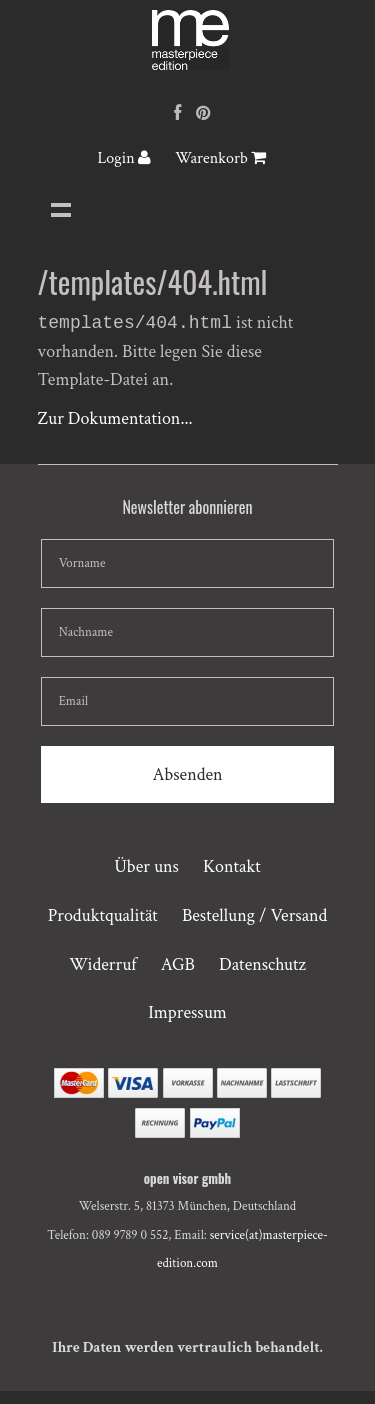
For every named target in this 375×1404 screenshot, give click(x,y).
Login (124, 158)
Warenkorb (220, 158)
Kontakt (232, 868)
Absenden (187, 776)
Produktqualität (103, 917)
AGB (178, 966)
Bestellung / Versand (254, 917)
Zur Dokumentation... (115, 420)
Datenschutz (262, 966)
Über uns (146, 868)
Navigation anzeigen (61, 209)
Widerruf (102, 966)
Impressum (187, 1014)
